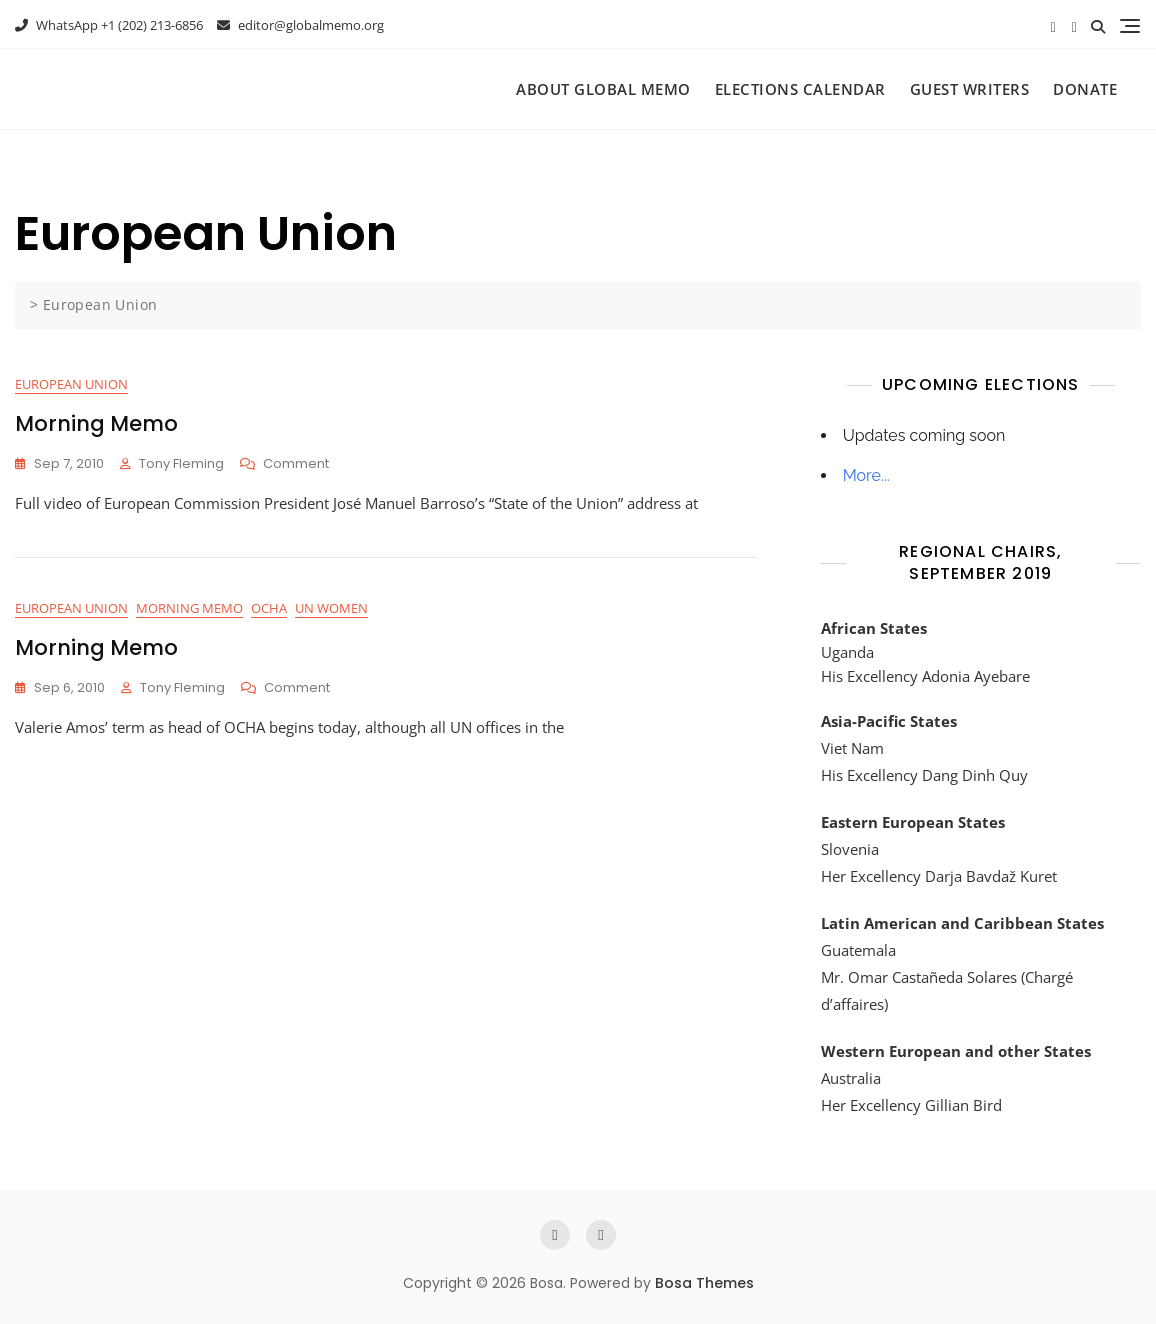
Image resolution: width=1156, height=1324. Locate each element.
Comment (296, 464)
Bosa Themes (704, 1283)
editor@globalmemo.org (300, 25)
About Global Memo (603, 89)
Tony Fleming (181, 463)
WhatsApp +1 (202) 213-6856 (109, 25)
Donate (1085, 89)
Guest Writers (970, 89)
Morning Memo (96, 423)
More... (866, 475)
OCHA (269, 608)
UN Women (331, 608)
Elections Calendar (800, 89)
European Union (71, 384)
